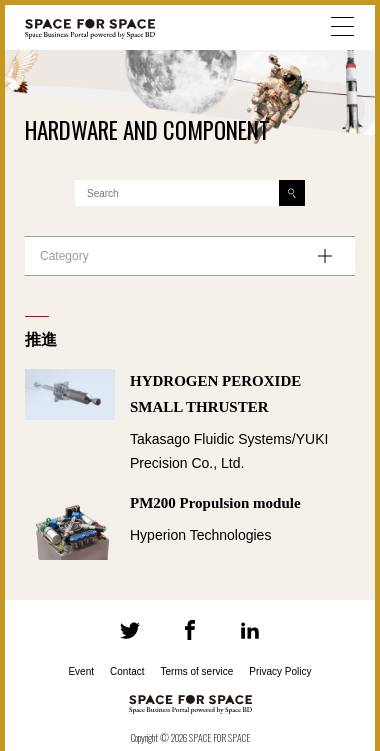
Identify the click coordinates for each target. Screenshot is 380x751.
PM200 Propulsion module (215, 503)
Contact (127, 671)
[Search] (292, 193)
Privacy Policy (280, 671)
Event (81, 671)
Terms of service (197, 671)
